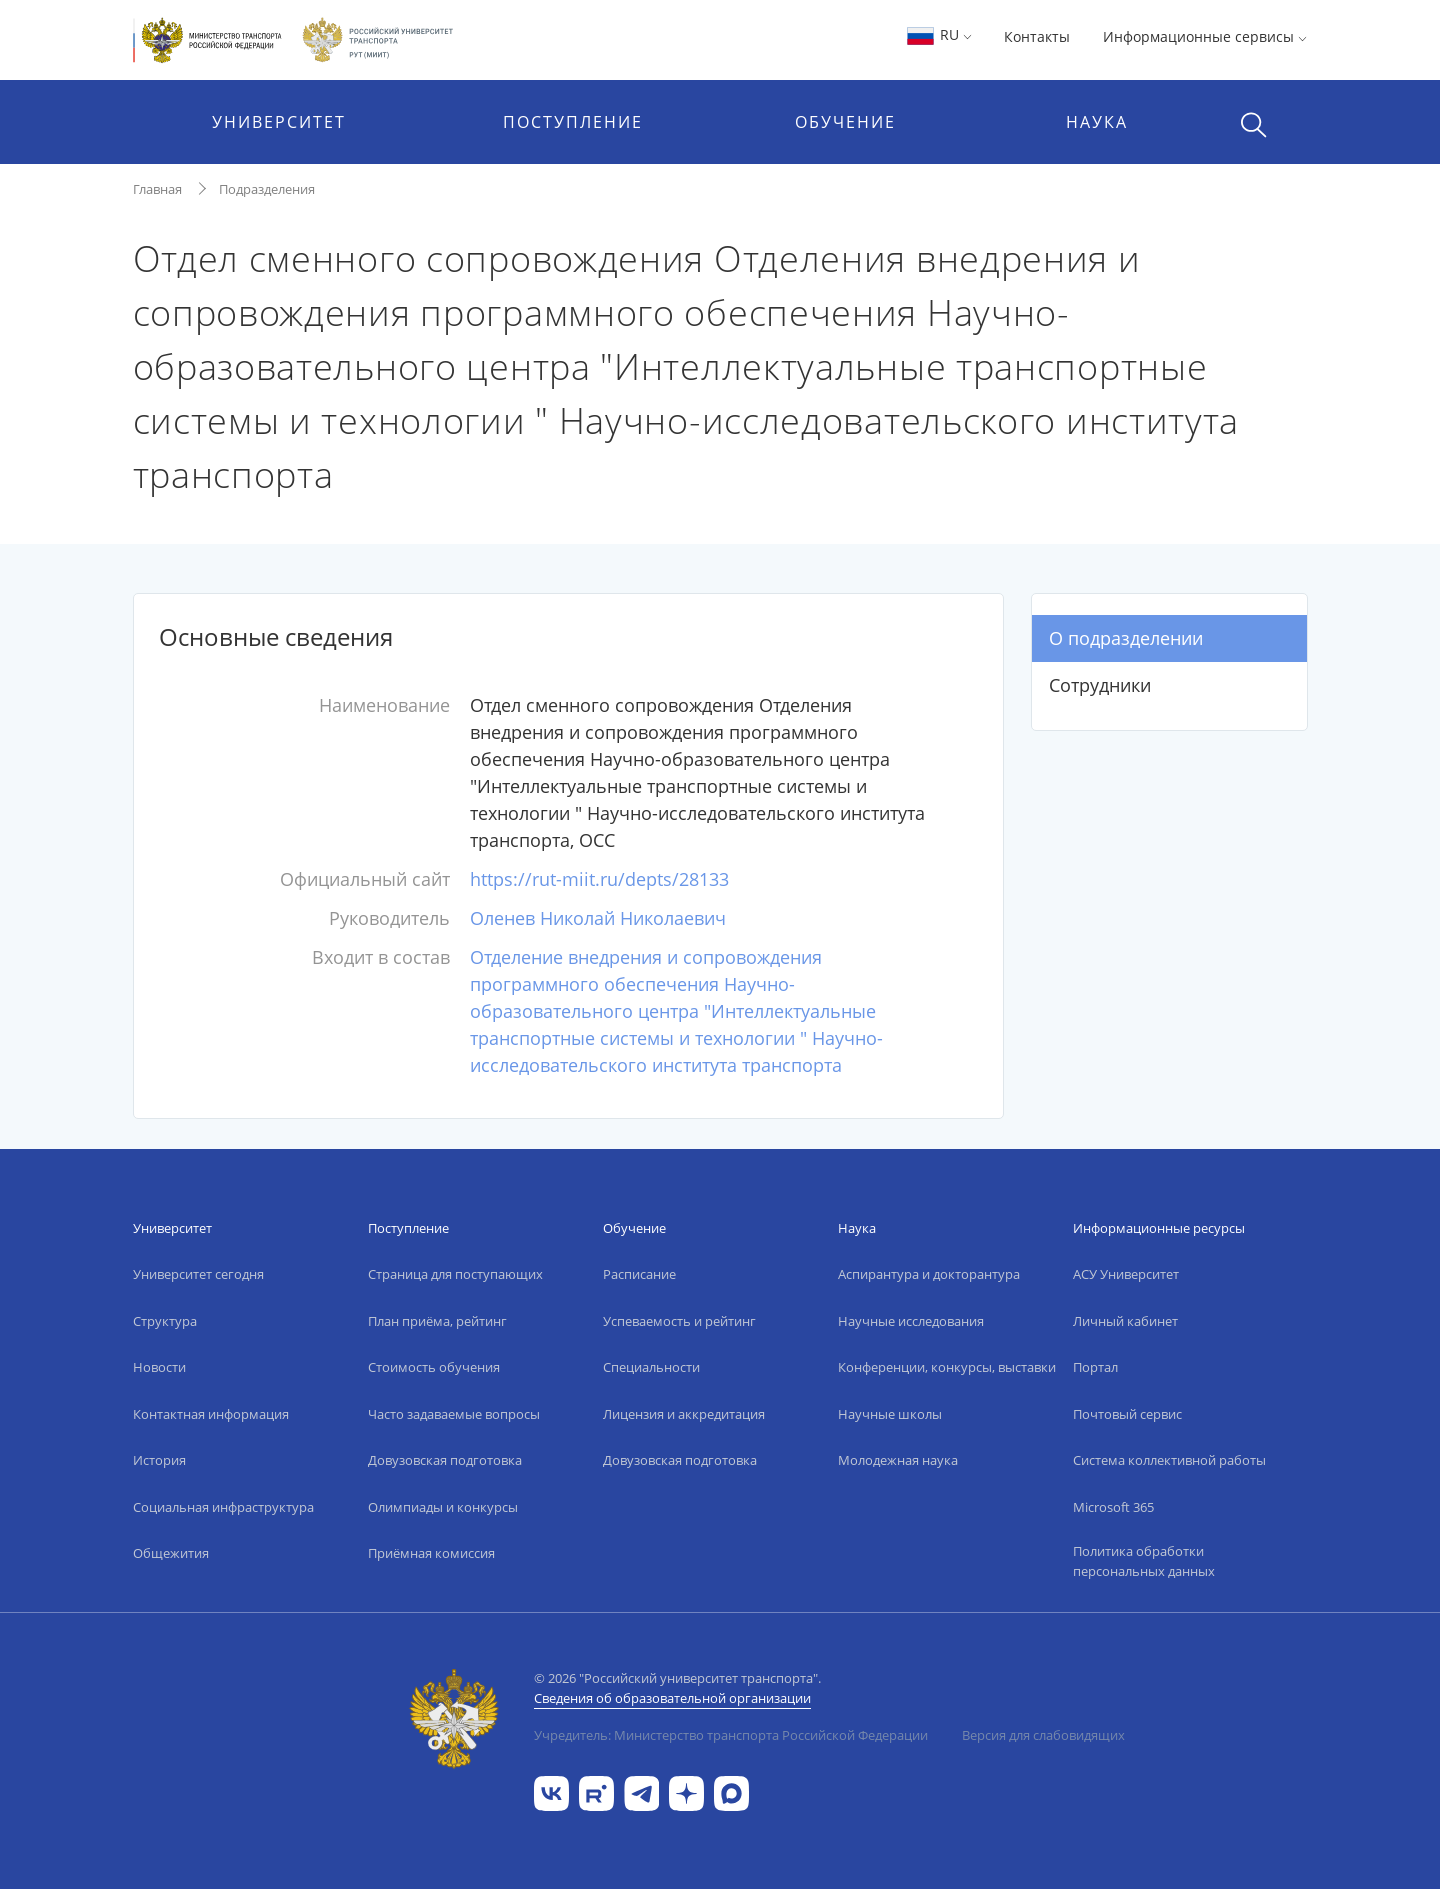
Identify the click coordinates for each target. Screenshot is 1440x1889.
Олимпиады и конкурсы (443, 1507)
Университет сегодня (198, 1274)
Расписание (639, 1274)
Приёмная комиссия (431, 1553)
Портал (1095, 1367)
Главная (157, 189)
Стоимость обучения (434, 1367)
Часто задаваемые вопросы (454, 1414)
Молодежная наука (898, 1460)
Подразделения (267, 189)
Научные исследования (911, 1321)
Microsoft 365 (1113, 1507)
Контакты (1037, 36)
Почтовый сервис (1127, 1414)
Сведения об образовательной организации (672, 1698)
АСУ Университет (1126, 1274)
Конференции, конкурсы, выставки (947, 1367)
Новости (159, 1367)
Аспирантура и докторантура (929, 1274)
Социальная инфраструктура (223, 1507)
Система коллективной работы (1169, 1460)
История (159, 1460)
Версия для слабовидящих (1043, 1735)
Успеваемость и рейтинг (679, 1321)
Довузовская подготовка (445, 1460)
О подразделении (1126, 638)
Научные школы (890, 1414)
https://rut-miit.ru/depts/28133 (599, 879)
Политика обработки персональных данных (1144, 1561)
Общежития (171, 1553)
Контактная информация (211, 1414)
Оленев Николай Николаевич (598, 918)
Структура (165, 1321)
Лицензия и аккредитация (684, 1414)
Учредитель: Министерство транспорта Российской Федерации (731, 1735)
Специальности (651, 1367)
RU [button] (938, 34)
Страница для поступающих (455, 1274)
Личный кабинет (1125, 1321)
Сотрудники (1100, 685)
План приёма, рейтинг (437, 1321)
